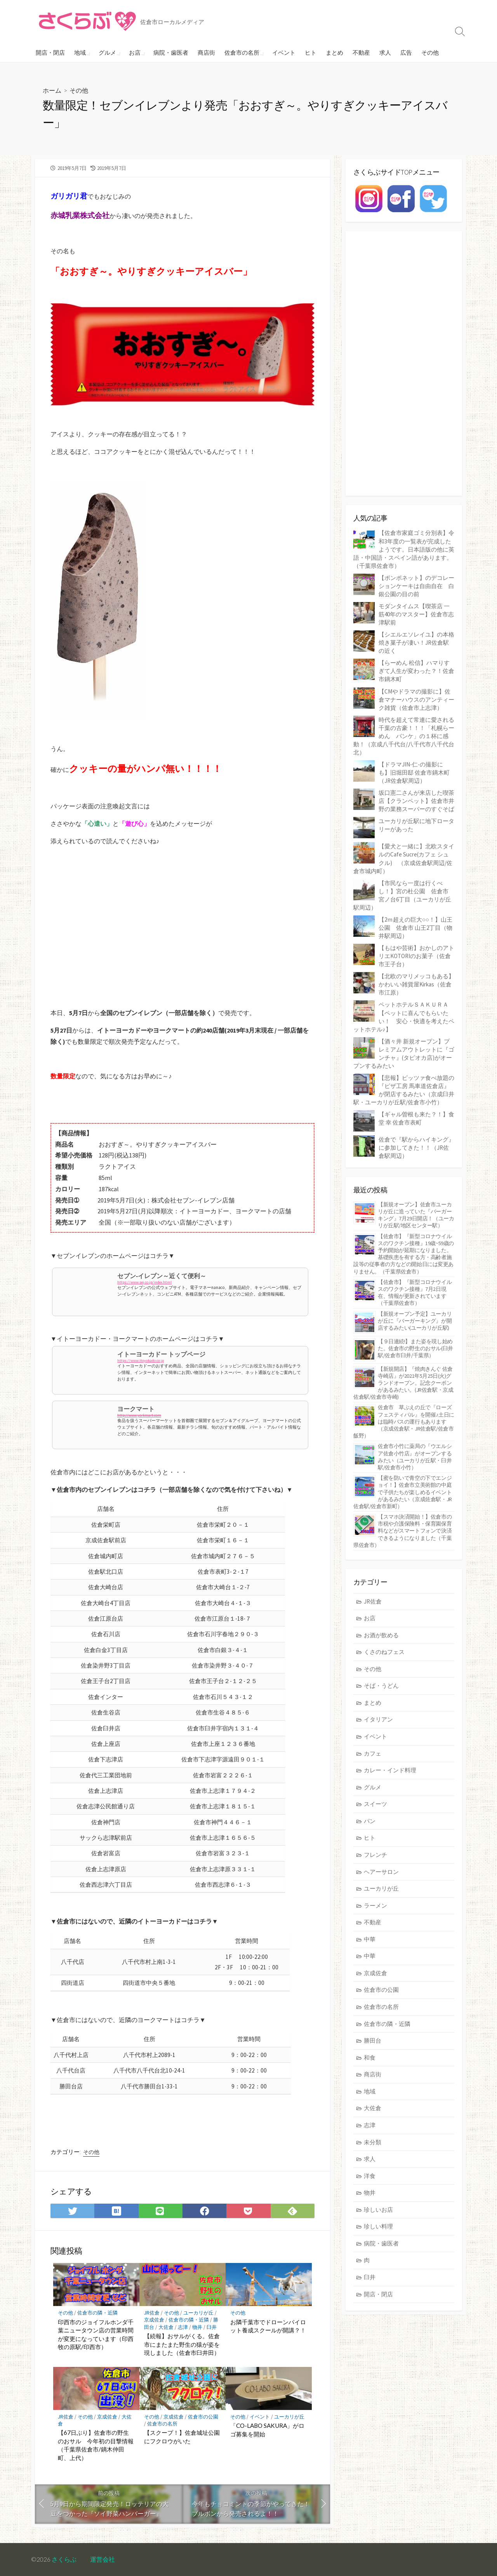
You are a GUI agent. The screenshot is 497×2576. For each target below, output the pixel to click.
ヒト (307, 52)
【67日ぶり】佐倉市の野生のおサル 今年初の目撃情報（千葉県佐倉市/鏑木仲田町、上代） (96, 2445)
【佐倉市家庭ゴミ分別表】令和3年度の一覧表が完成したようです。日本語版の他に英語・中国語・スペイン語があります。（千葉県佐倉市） (403, 549)
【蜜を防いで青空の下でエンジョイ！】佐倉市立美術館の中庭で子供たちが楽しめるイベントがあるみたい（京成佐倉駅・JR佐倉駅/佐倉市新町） (402, 1492)
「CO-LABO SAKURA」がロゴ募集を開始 (267, 2430)
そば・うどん (381, 1685)
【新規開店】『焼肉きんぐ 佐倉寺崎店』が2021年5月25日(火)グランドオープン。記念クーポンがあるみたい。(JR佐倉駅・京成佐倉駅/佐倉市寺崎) (403, 1383)
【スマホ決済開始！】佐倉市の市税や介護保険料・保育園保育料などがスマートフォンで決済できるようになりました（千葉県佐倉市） (402, 1530)
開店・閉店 (50, 52)
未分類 (372, 2142)
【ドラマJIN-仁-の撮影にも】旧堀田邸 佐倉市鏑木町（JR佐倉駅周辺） (414, 772)
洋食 (369, 2176)
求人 (382, 52)
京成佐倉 (154, 2319)
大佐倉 (166, 2327)
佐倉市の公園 (203, 2416)
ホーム (52, 90)
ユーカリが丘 (198, 2313)
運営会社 (102, 2559)
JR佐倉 (152, 2313)
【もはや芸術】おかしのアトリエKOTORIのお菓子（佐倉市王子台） (416, 956)
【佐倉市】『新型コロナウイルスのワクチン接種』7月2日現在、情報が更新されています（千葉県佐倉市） (415, 1292)
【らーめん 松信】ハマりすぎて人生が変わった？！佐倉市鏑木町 (416, 671)
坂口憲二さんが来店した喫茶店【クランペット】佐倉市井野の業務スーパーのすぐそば (416, 801)
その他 (427, 52)
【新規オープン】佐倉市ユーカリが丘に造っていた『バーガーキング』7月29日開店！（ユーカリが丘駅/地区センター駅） (416, 1215)
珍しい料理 (378, 2226)
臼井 (212, 2327)
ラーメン (375, 1905)
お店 (133, 52)
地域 (80, 52)
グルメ (106, 52)
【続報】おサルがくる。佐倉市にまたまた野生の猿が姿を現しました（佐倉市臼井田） (182, 2344)
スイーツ (375, 1804)
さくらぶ (64, 2559)
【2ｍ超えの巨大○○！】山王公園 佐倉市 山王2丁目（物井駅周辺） (415, 927)
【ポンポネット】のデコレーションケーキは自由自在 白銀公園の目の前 (416, 586)
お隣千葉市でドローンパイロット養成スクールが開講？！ (268, 2326)
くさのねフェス (384, 1652)
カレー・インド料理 (390, 1770)
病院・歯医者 (168, 52)
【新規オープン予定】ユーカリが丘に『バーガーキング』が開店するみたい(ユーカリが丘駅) (415, 1320)
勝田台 (372, 2040)
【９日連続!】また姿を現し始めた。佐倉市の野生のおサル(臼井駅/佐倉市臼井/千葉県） (415, 1348)
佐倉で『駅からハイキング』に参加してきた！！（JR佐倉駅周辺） (416, 1147)
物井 (197, 2327)
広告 (403, 52)
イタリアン (378, 1719)
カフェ (372, 1753)
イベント (280, 52)
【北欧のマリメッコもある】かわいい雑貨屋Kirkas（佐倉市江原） (416, 984)
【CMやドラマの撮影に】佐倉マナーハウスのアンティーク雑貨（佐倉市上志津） (416, 699)
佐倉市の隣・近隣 (97, 2313)
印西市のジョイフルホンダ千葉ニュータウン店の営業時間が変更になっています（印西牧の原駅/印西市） (96, 2334)
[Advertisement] (182, 935)
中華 (369, 1939)
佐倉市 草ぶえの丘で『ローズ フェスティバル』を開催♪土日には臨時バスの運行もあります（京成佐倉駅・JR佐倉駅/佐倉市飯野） (403, 1421)
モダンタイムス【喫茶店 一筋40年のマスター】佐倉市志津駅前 (416, 614)
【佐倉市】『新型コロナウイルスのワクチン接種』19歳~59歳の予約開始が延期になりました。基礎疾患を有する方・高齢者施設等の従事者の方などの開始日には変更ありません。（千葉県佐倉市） (403, 1254)
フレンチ (375, 1854)
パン (369, 1821)
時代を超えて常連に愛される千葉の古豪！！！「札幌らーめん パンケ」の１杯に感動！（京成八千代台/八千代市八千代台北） (403, 736)
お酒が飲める (381, 1635)
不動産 (358, 52)
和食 (369, 2057)
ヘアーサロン (381, 1871)
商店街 (204, 52)
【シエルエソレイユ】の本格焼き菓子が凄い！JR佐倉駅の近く (416, 642)
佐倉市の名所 (239, 52)
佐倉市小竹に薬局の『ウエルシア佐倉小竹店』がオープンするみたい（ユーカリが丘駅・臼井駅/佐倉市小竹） (415, 1457)
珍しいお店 (378, 2209)
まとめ (331, 52)
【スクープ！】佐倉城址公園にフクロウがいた (182, 2437)
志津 (183, 2327)
